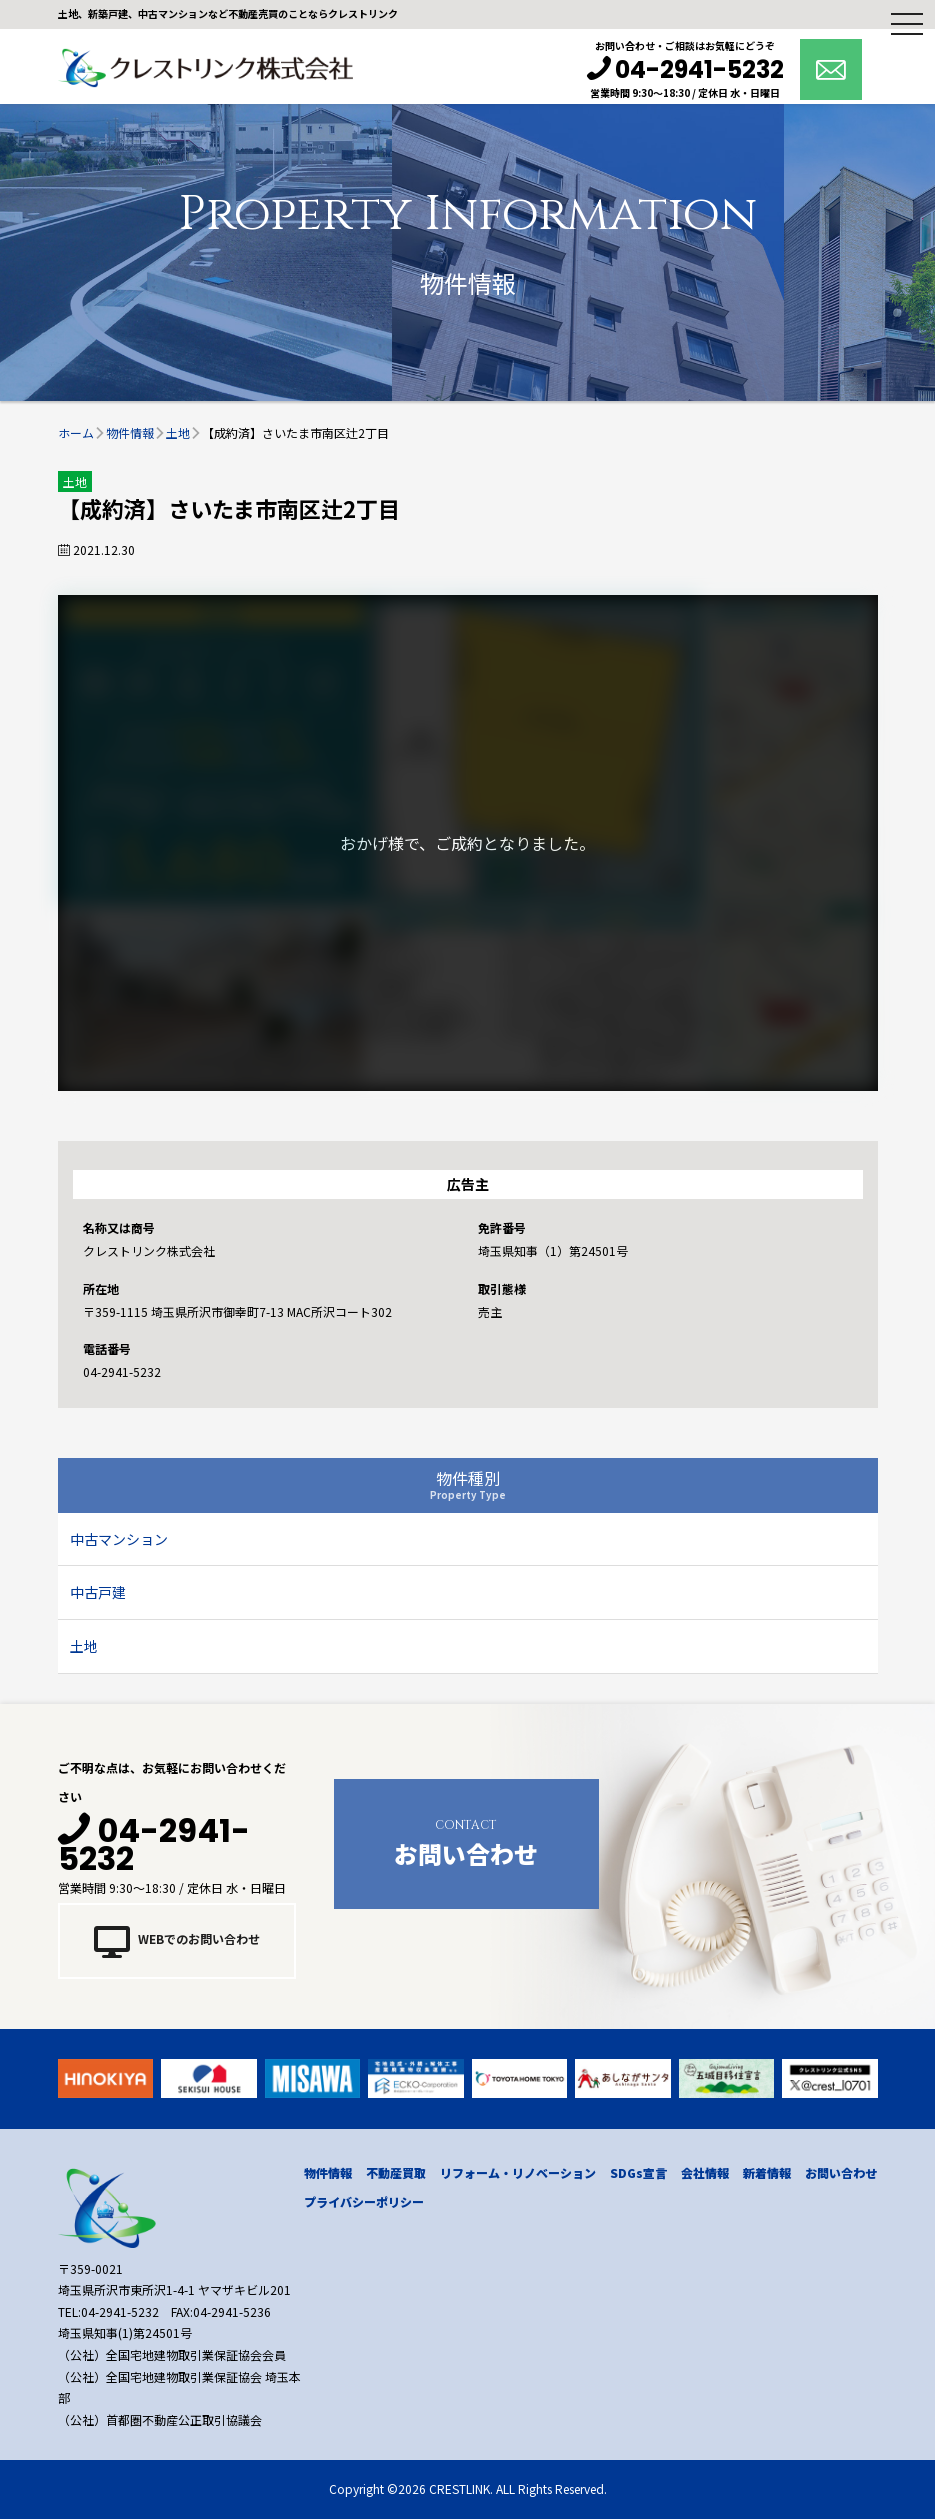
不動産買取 (396, 2172)
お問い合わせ (466, 1841)
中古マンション (119, 1539)
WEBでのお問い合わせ (177, 1941)
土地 (84, 1646)
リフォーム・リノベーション (518, 2172)
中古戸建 (98, 1592)
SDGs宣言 (638, 2172)
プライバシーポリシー (364, 2201)
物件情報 (328, 2172)
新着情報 (767, 2172)
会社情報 (705, 2172)
